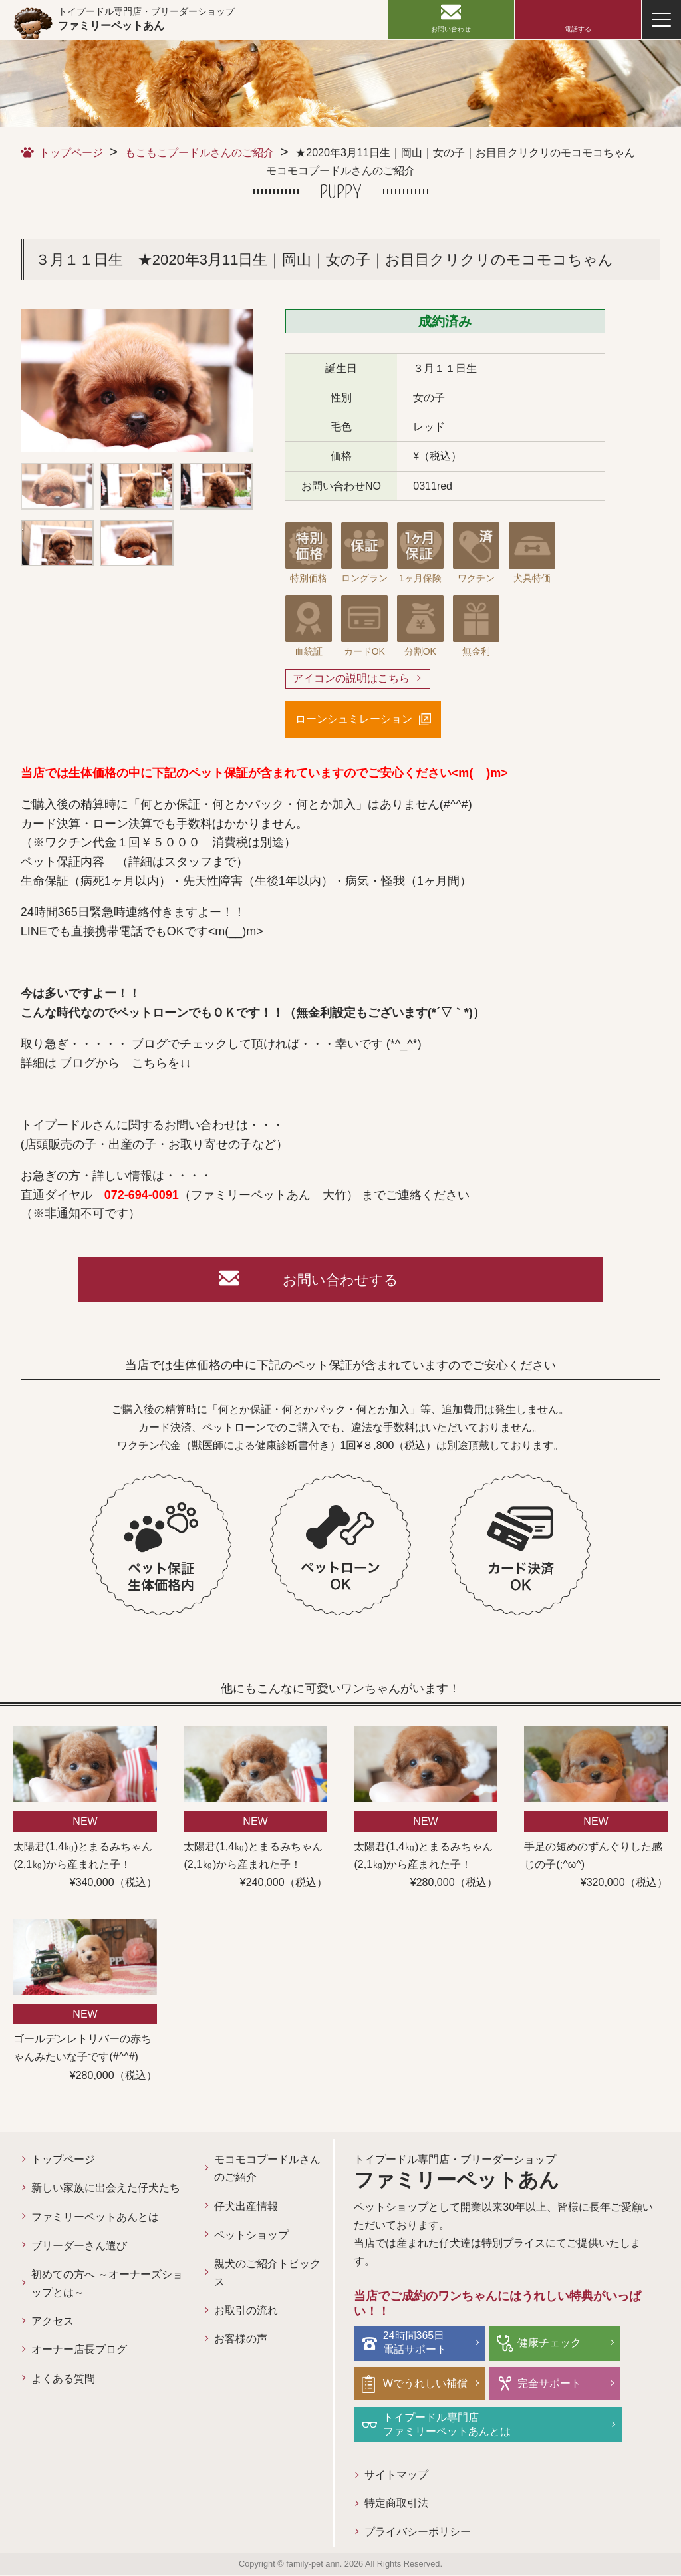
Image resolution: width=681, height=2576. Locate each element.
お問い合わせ (451, 29)
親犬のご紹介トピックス (267, 2274)
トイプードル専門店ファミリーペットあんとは (447, 2425)
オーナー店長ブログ (79, 2351)
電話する (578, 29)
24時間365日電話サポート (416, 2344)
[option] (137, 380)
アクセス (52, 2323)
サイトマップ (396, 2476)
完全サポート (549, 2384)
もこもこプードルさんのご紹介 (199, 152)
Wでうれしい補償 (426, 2384)
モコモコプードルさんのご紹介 (267, 2170)
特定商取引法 (396, 2505)
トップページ (71, 152)
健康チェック (549, 2344)
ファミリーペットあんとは (95, 2218)
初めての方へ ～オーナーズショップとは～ (107, 2285)
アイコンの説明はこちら (351, 679)
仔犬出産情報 (246, 2207)
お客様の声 (240, 2340)
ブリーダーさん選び (79, 2247)
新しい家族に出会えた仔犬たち (105, 2189)
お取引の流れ (246, 2312)
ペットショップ (251, 2236)
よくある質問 (63, 2380)
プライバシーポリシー (417, 2533)
